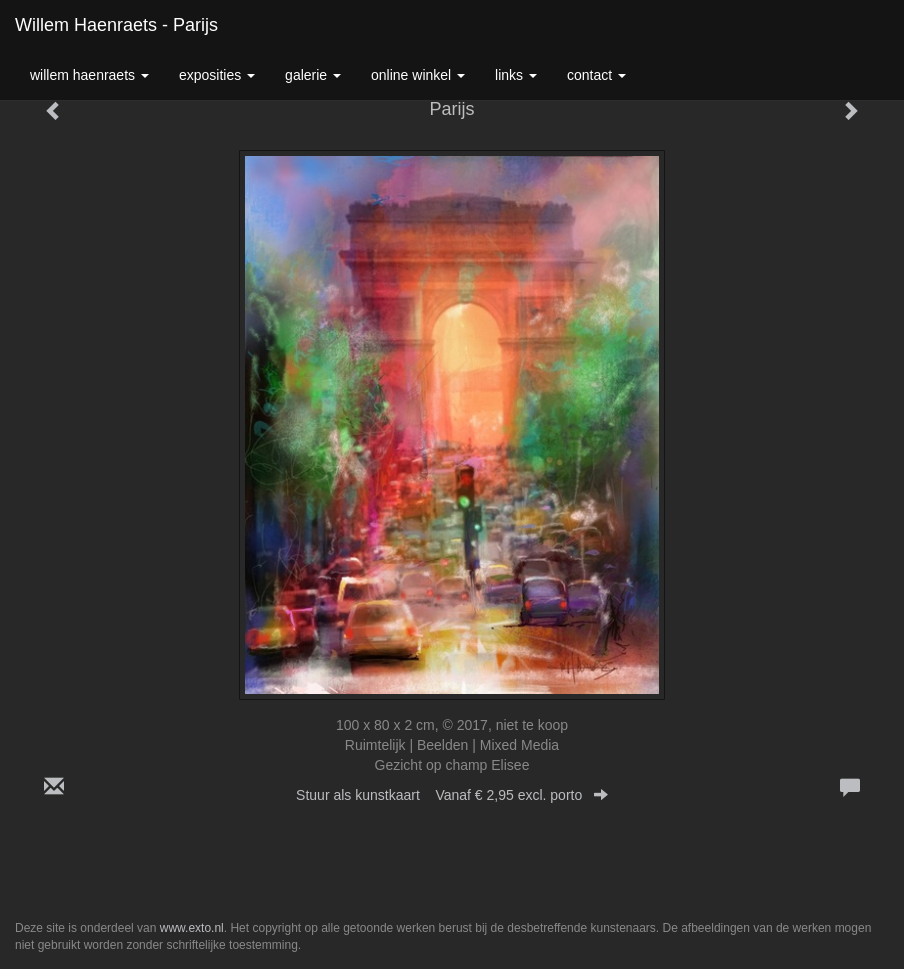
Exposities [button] (217, 75)
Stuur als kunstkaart (452, 795)
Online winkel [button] (418, 75)
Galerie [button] (313, 75)
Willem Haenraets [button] (89, 75)
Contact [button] (596, 75)
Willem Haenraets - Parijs (116, 25)
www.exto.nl (192, 928)
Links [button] (516, 75)
